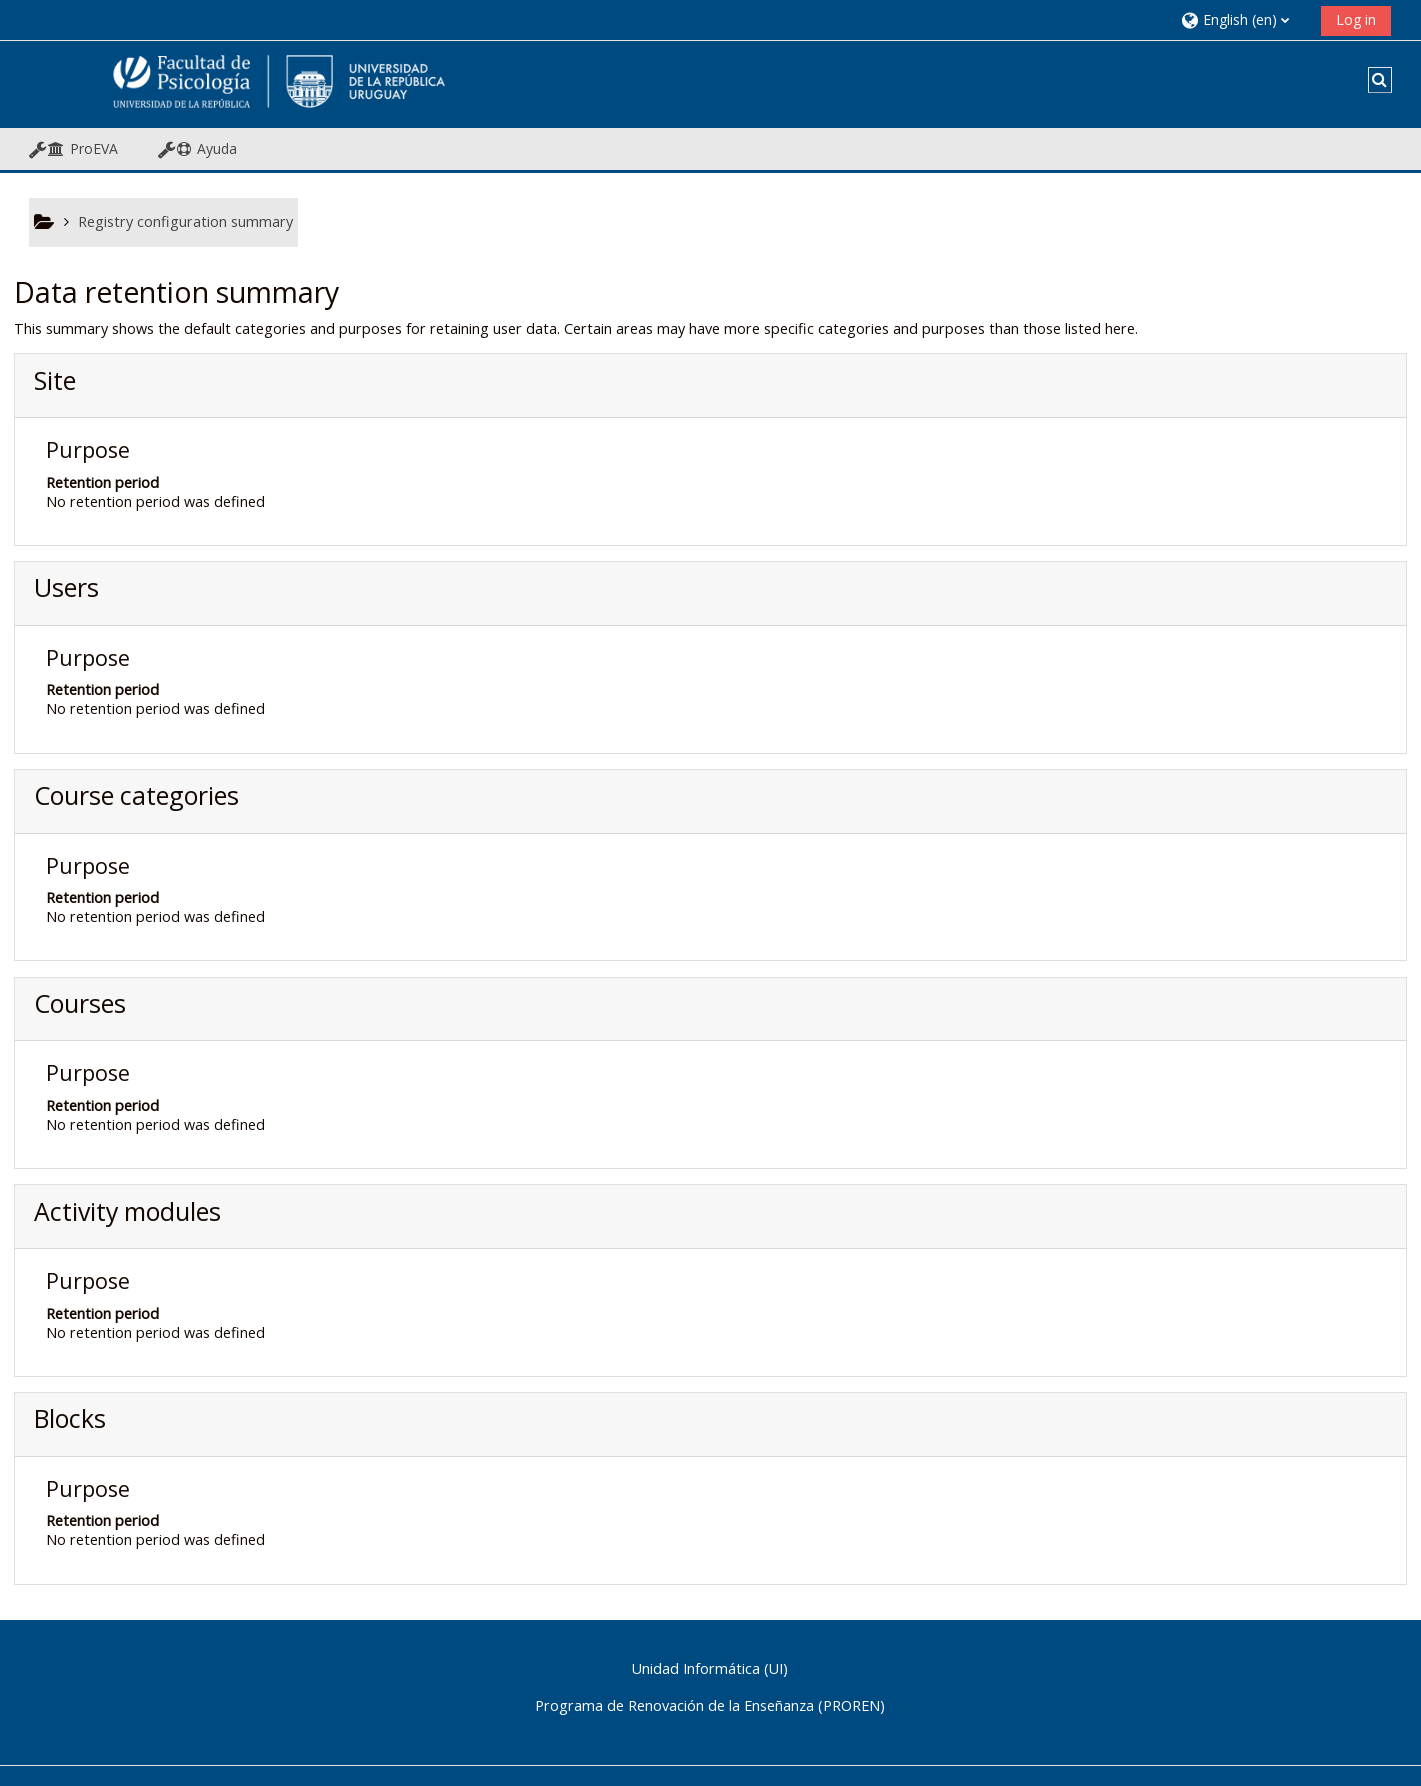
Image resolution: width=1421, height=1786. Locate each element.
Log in (1356, 19)
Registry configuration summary (185, 221)
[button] (1243, 19)
